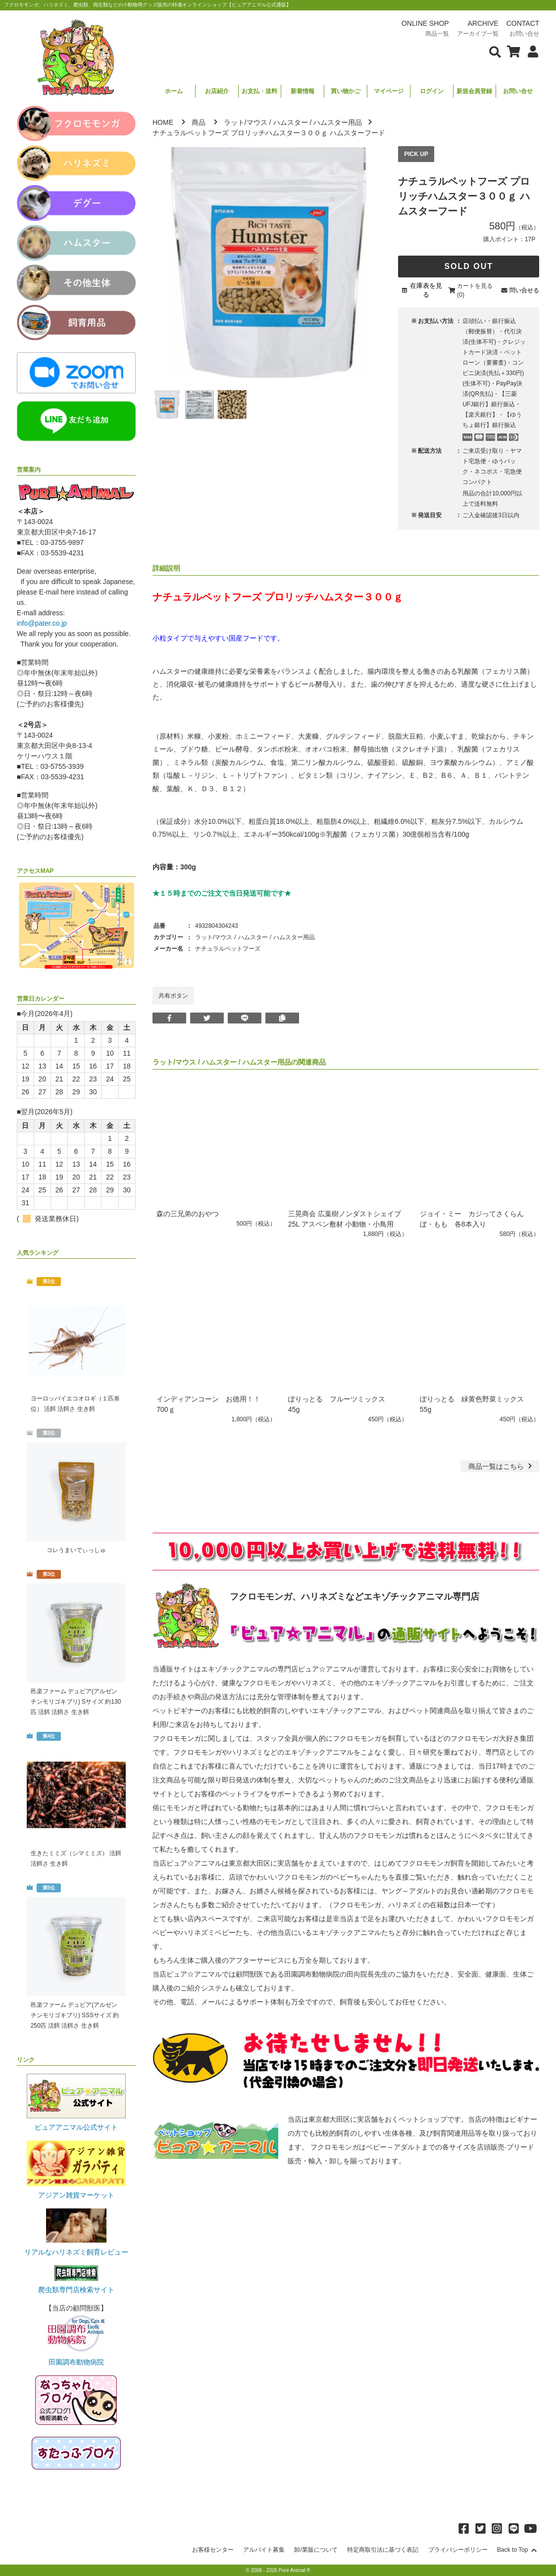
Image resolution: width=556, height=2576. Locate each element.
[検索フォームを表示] (495, 51)
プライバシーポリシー (458, 2549)
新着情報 (302, 91)
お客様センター (213, 2549)
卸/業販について (315, 2549)
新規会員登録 (474, 91)
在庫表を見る (426, 290)
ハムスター (290, 122)
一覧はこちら (501, 1466)
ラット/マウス (245, 122)
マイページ (389, 91)
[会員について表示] (530, 51)
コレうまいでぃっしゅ (76, 1550)
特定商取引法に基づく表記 (382, 2549)
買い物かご (345, 91)
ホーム (174, 91)
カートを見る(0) (475, 290)
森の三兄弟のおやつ (187, 1214)
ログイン (432, 91)
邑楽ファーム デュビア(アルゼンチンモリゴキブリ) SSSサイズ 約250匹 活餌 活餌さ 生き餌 (75, 2015)
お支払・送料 (259, 91)
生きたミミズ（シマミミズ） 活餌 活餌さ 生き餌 (76, 1858)
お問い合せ (518, 91)
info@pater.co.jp (42, 623)
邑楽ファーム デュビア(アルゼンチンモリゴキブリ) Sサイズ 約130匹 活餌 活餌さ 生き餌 (76, 1702)
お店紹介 (217, 91)
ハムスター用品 (337, 122)
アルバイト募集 (264, 2549)
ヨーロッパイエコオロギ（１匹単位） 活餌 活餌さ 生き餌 (75, 1403)
